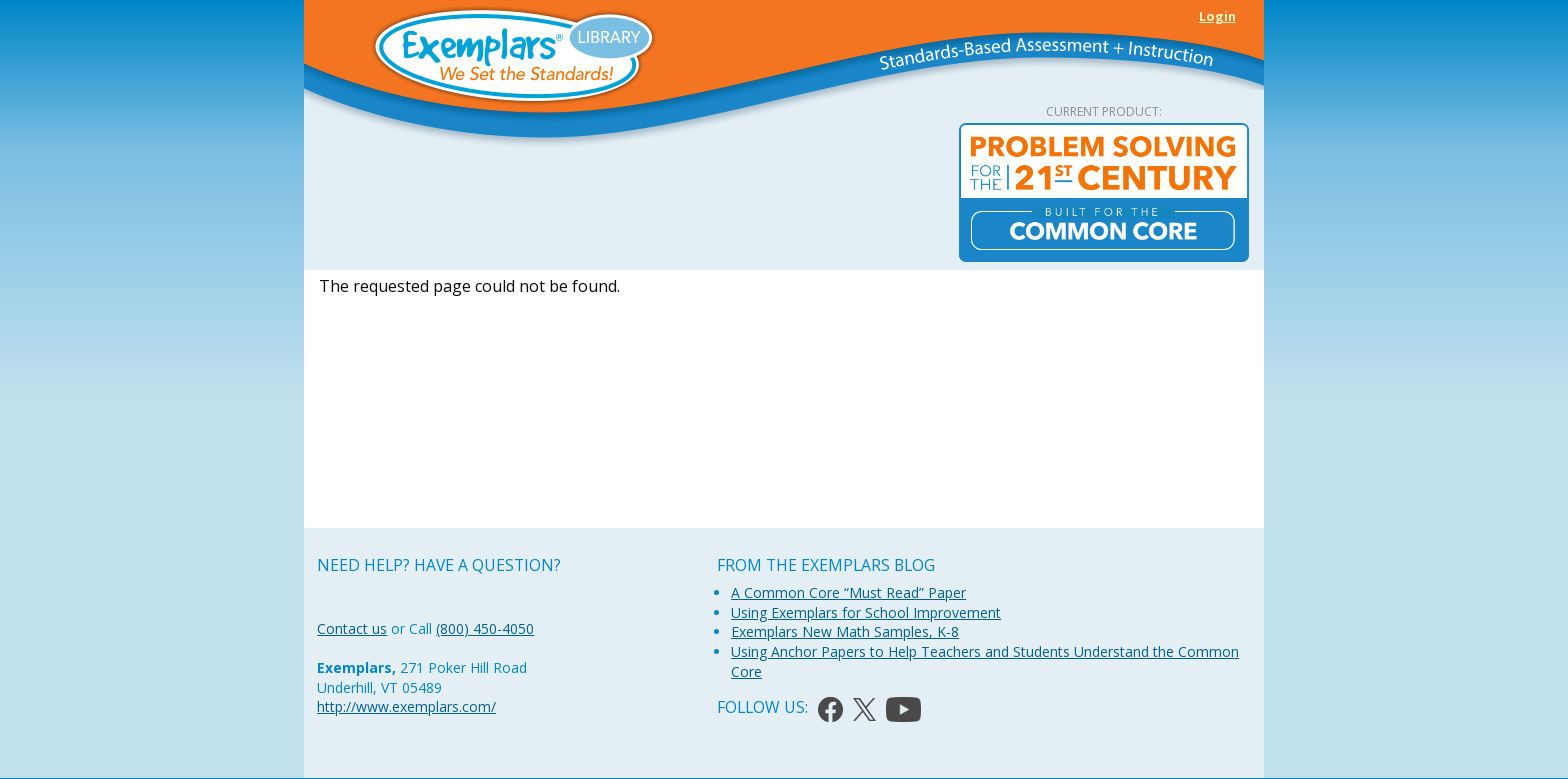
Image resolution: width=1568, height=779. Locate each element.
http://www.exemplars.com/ (406, 706)
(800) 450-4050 (485, 628)
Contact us (352, 628)
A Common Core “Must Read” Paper (848, 592)
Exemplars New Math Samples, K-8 (845, 631)
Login (1217, 16)
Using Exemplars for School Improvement (866, 612)
